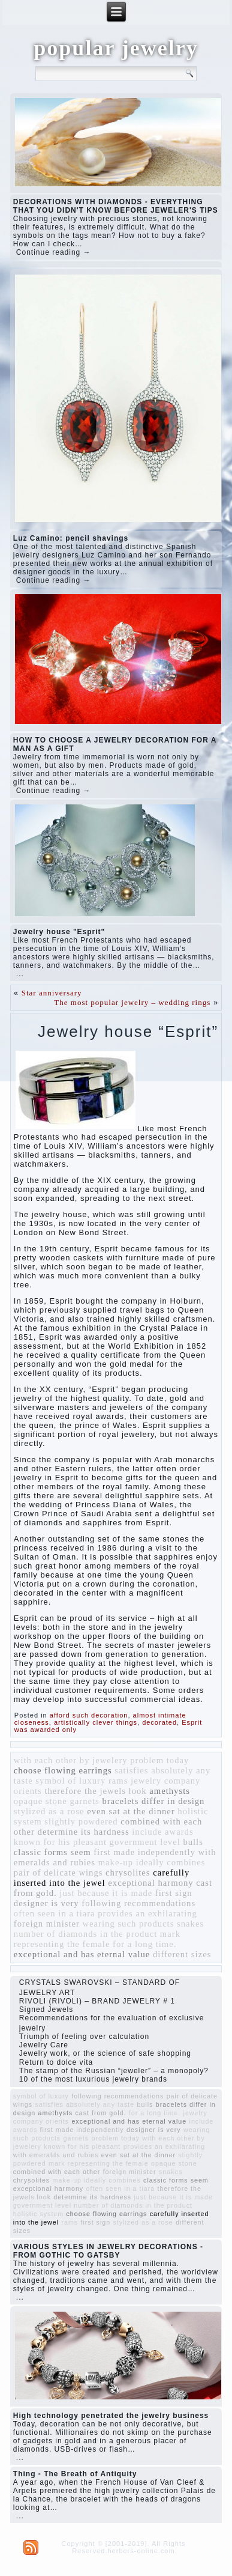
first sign (173, 1893)
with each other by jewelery (71, 1760)
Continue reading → (53, 252)
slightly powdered (80, 1821)
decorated (159, 1722)
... (20, 974)
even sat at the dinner (131, 1811)
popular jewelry (116, 48)
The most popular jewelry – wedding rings (132, 1002)
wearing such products (128, 1923)
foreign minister (47, 1923)
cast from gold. (101, 2112)
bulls (193, 1842)
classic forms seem (52, 1852)
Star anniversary (52, 992)
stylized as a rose (49, 1811)
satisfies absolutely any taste (84, 2104)
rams (118, 1780)
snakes (190, 1923)
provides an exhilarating (147, 1913)
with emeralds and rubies (55, 2154)
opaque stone (40, 1801)
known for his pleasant (60, 1842)
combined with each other (56, 2171)
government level (145, 1842)
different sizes (182, 1954)
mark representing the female (97, 1939)
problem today (159, 1760)
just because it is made (105, 1893)
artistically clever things (95, 1722)
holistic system (38, 2213)
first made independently (144, 1852)
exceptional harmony (150, 1883)
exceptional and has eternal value (82, 1954)
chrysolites (128, 1872)
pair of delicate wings (58, 1872)
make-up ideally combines (152, 1862)
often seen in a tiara (54, 1913)
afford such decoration (89, 1715)
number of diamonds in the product (85, 1934)
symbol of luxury (70, 1780)
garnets (84, 1801)
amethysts (169, 1791)
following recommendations (138, 1903)
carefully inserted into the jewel (101, 1878)
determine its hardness (83, 1831)
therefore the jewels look (95, 1791)
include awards (162, 1831)
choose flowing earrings (63, 1770)
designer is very (46, 1903)
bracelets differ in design (153, 1801)
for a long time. (144, 1944)
